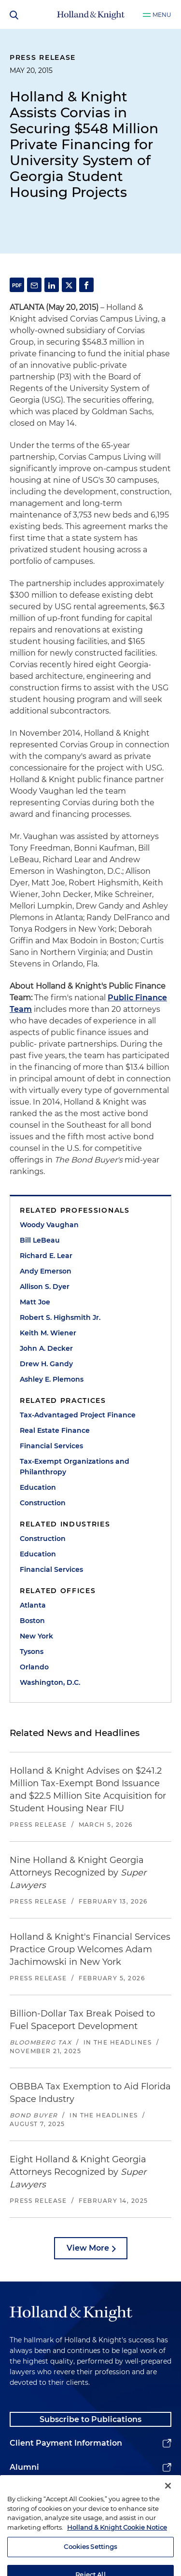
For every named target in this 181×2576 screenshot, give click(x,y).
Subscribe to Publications (90, 2419)
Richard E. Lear (46, 1255)
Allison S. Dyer (45, 1286)
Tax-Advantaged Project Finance (78, 1415)
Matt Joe (35, 1302)
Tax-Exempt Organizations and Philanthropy (74, 1466)
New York (36, 1636)
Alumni (24, 2467)
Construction (43, 1502)
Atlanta (33, 1605)
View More (88, 2248)
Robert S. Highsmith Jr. (60, 1317)
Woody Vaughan (49, 1224)
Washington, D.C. (50, 1682)
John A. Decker (46, 1348)
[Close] (168, 2508)
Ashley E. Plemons (52, 1379)
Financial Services (51, 1446)
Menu (162, 14)
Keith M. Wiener (48, 1333)
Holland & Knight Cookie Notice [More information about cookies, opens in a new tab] (117, 2550)
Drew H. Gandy (46, 1363)
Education (38, 1487)
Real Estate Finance (55, 1430)
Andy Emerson (45, 1271)
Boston (32, 1620)
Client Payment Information (66, 2443)
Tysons (31, 1651)
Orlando (34, 1667)
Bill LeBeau (40, 1240)
